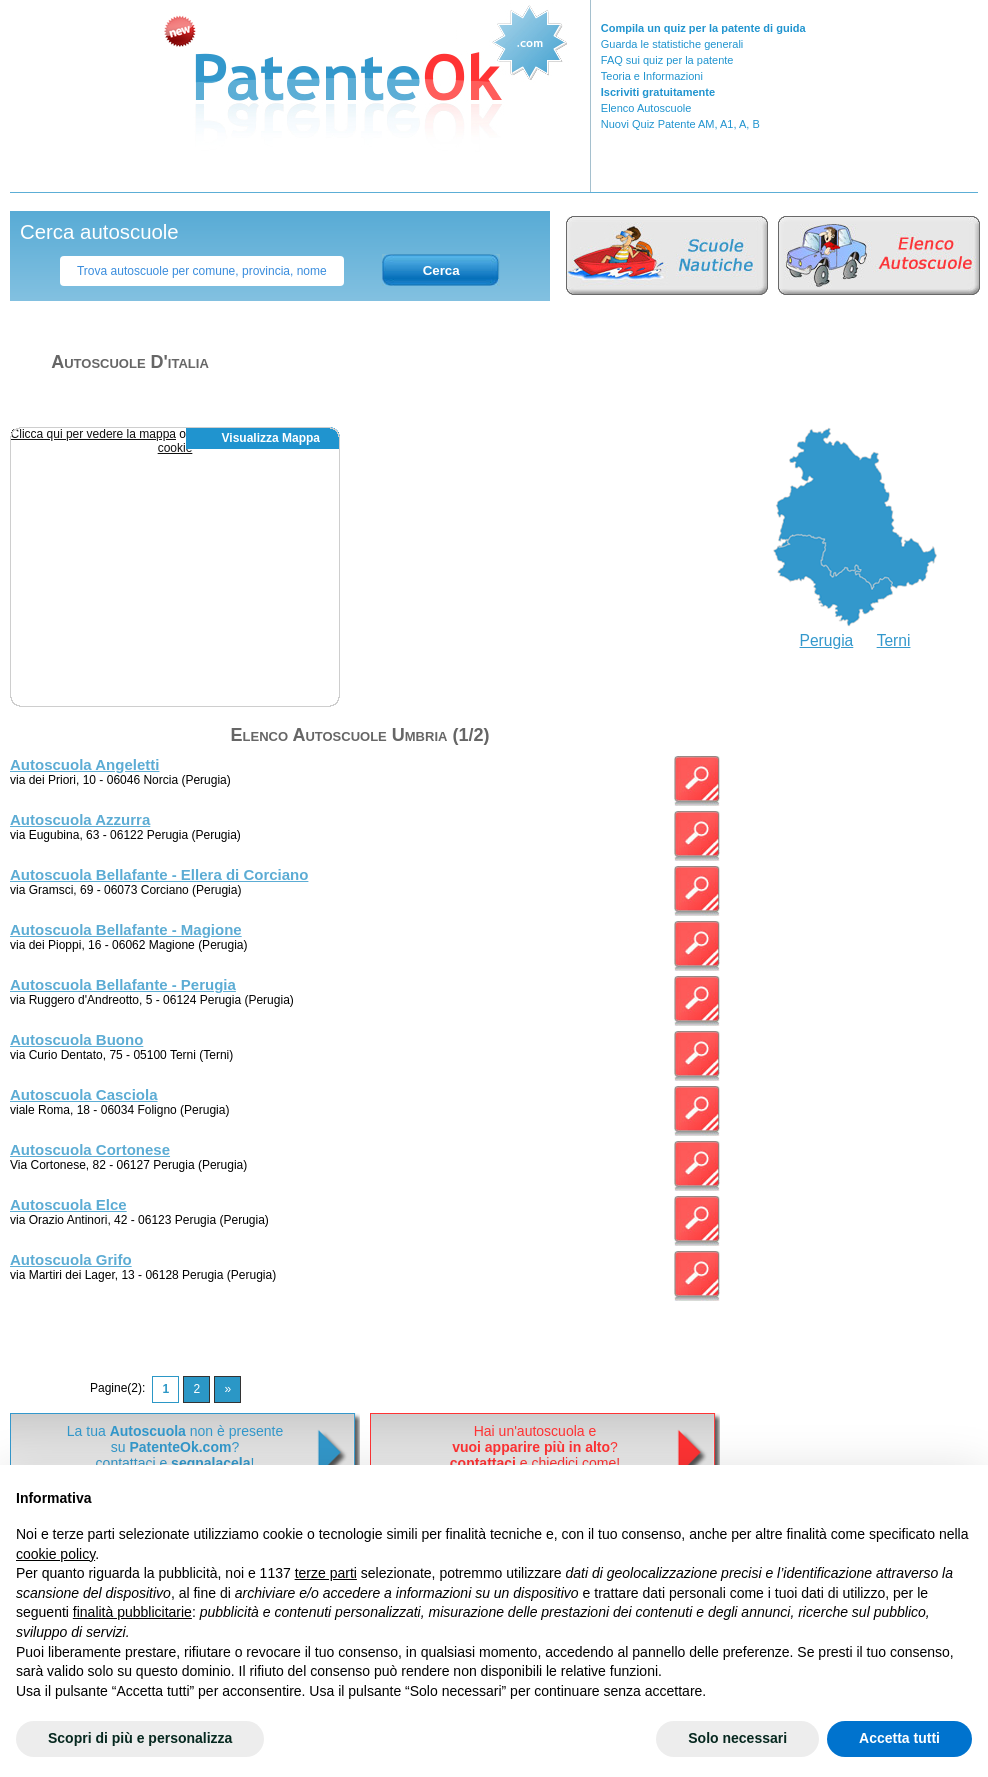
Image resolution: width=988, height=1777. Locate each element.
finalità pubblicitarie (132, 1612)
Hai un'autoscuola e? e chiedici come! (535, 1447)
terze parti (326, 1573)
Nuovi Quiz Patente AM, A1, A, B (680, 124)
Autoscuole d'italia (130, 362)
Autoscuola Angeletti (84, 764)
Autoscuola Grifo (71, 1259)
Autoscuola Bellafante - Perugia (123, 984)
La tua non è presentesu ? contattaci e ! (175, 1447)
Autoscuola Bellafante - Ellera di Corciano (159, 874)
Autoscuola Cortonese (90, 1149)
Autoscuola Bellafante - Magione (126, 929)
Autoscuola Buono (76, 1039)
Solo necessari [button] (737, 1738)
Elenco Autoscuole (646, 108)
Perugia (827, 640)
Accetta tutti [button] (899, 1738)
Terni (894, 640)
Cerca (441, 270)
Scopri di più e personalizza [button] (140, 1738)
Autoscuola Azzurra (80, 819)
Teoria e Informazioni (652, 76)
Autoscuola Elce (68, 1204)
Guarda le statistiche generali (672, 44)
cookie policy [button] (55, 1554)
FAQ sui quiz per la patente (667, 60)
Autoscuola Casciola (84, 1094)
